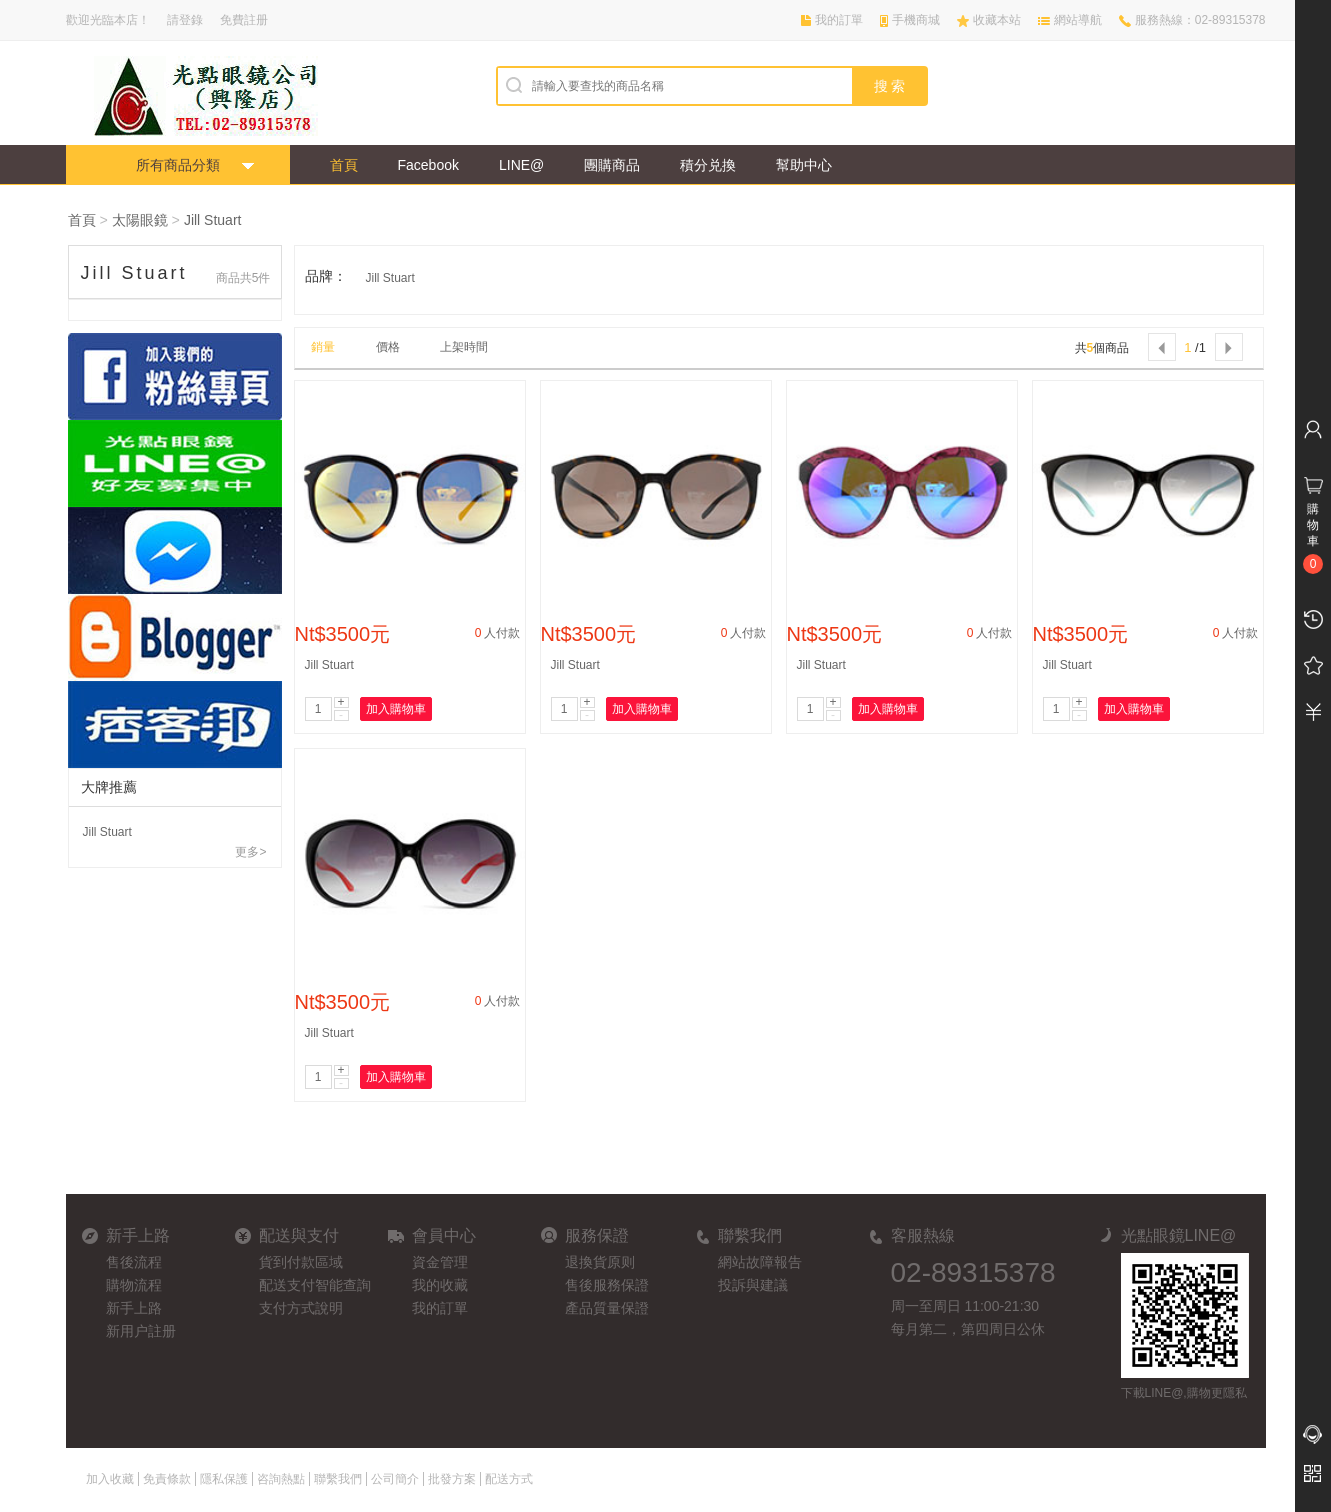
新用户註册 (141, 1331)
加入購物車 (396, 709)
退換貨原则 (600, 1262)
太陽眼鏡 (140, 220)
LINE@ (521, 165)
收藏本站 (997, 20)
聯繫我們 (338, 1479)
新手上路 (134, 1308)
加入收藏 (110, 1479)
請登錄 (185, 20)
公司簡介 (395, 1479)
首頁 (344, 165)
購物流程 (134, 1285)
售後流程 (134, 1262)
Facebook (428, 165)
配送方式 (509, 1479)
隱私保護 (224, 1479)
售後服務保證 (607, 1285)
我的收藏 (440, 1285)
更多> (250, 852)
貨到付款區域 (301, 1262)
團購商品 (612, 165)
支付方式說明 (301, 1308)
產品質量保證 (607, 1308)
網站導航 (1078, 20)
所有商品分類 (178, 165)
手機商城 (916, 20)
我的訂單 (839, 20)
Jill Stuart (213, 220)
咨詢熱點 (281, 1479)
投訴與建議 (753, 1285)
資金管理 (440, 1262)
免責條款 (167, 1479)
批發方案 (452, 1479)
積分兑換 (708, 165)
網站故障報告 (760, 1262)
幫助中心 (804, 165)
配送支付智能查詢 (315, 1285)
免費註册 (244, 20)
